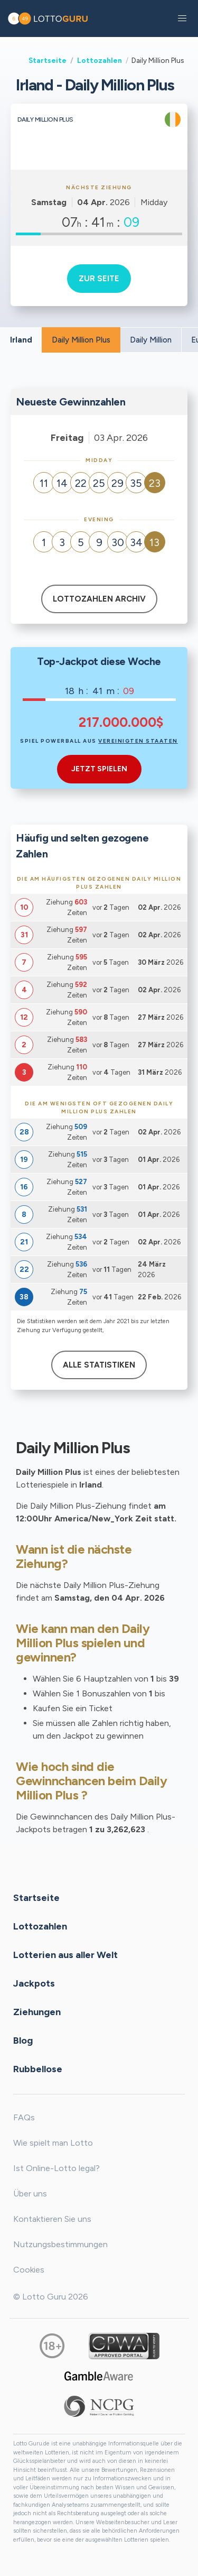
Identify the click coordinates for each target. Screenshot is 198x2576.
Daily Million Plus (81, 340)
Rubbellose (37, 2069)
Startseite (48, 60)
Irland (21, 340)
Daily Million (151, 340)
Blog (23, 2040)
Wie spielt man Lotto (53, 2143)
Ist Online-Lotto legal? (56, 2168)
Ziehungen (37, 2012)
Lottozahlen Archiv (99, 599)
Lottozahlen (99, 60)
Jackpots (34, 1983)
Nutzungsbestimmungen (60, 2244)
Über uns (30, 2194)
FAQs (24, 2117)
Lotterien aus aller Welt (65, 1955)
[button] (182, 18)
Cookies (28, 2270)
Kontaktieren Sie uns (52, 2219)
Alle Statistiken (99, 1365)
